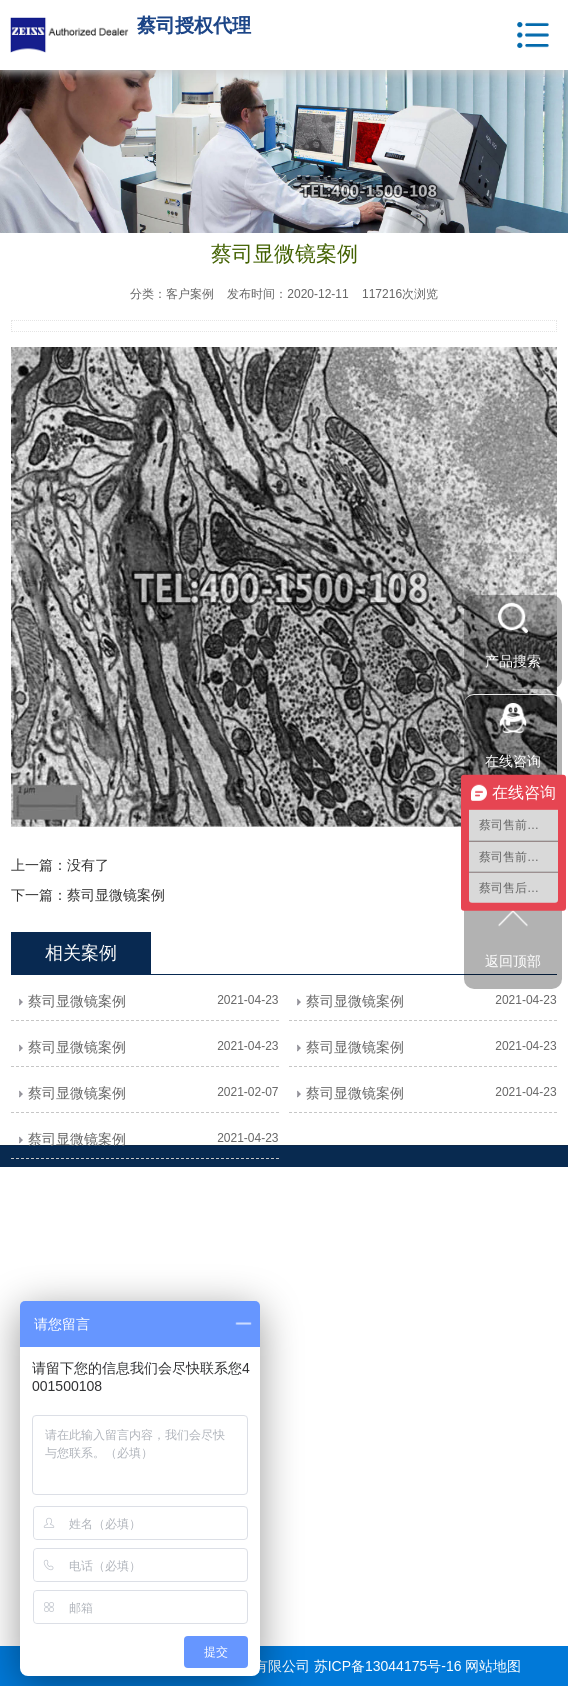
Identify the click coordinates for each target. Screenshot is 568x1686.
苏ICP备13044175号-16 (388, 1666)
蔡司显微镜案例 (116, 895)
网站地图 (493, 1666)
